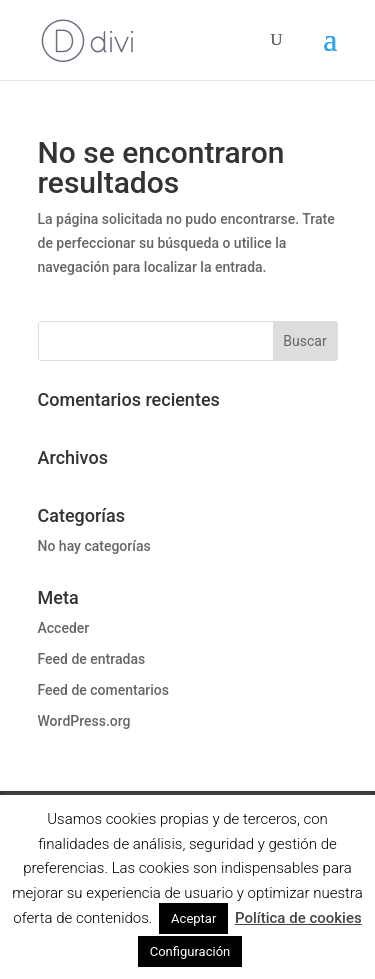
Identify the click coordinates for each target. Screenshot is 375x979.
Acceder (64, 628)
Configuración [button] (190, 951)
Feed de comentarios (103, 690)
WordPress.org (84, 721)
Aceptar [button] (193, 918)
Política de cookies (298, 918)
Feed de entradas (92, 659)
